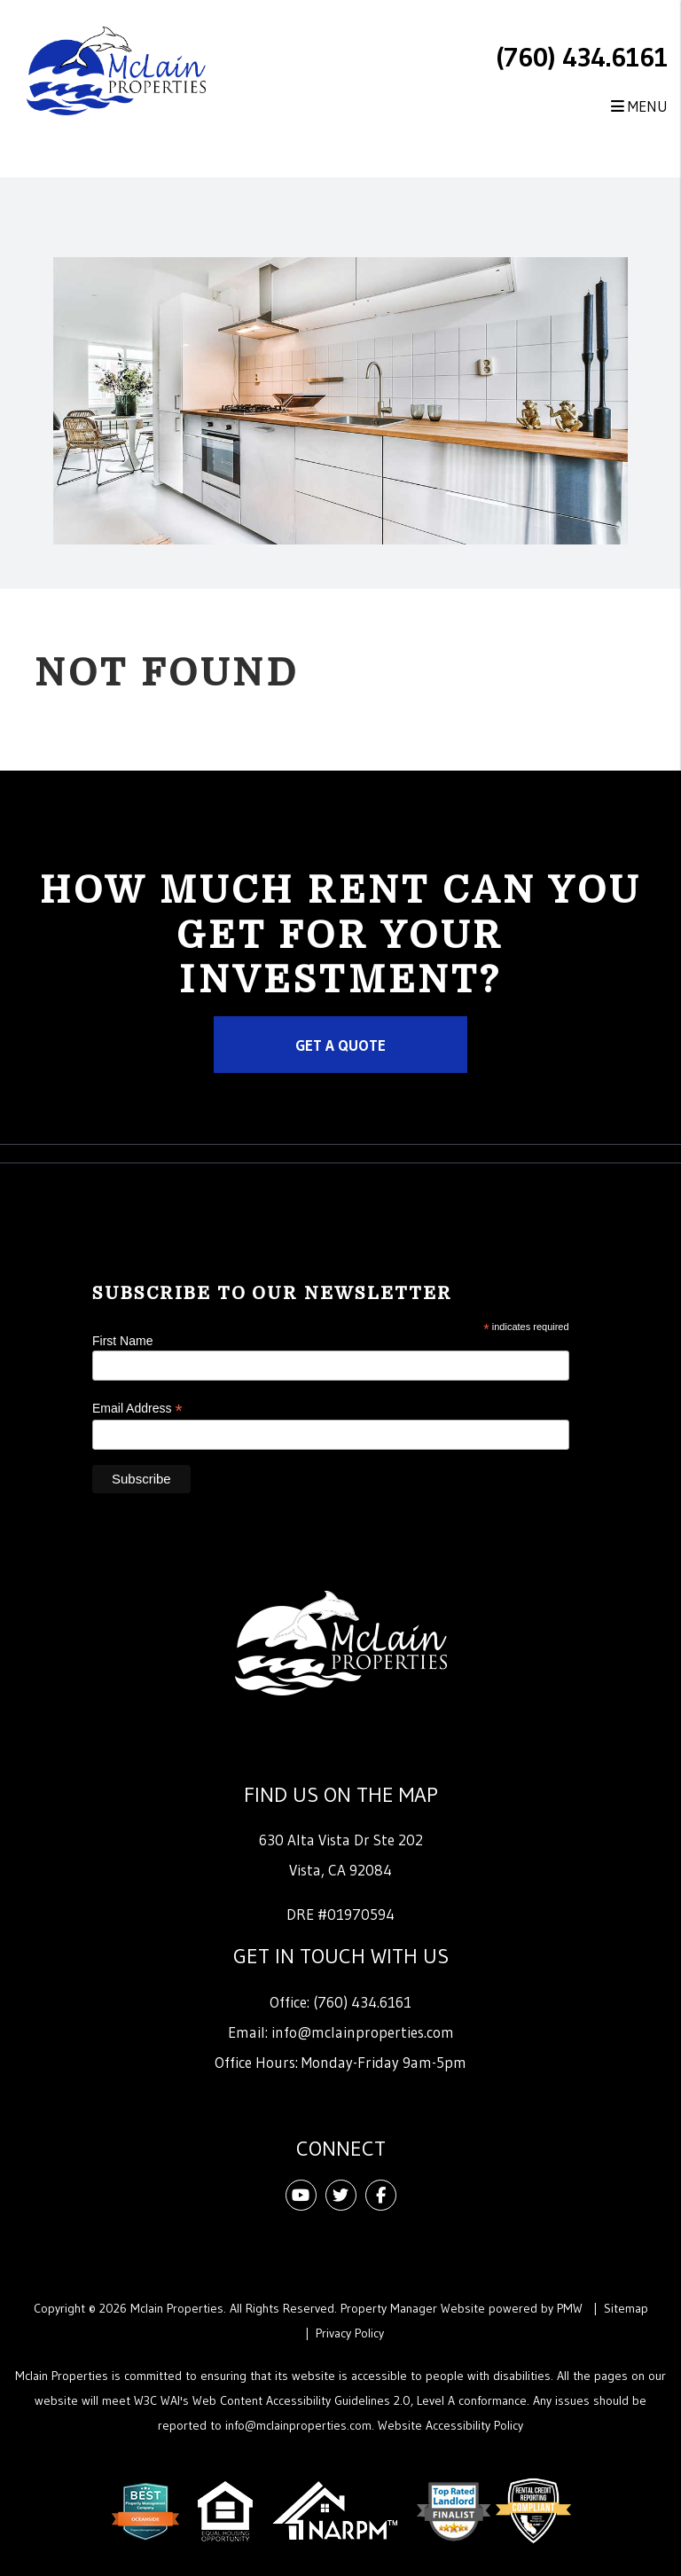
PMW (570, 2308)
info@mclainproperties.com (362, 2032)
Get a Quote (340, 1045)
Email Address (137, 1408)
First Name (122, 1341)
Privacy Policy (350, 2333)
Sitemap (626, 2308)
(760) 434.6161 (582, 57)
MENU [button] (639, 106)
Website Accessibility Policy (450, 2425)
